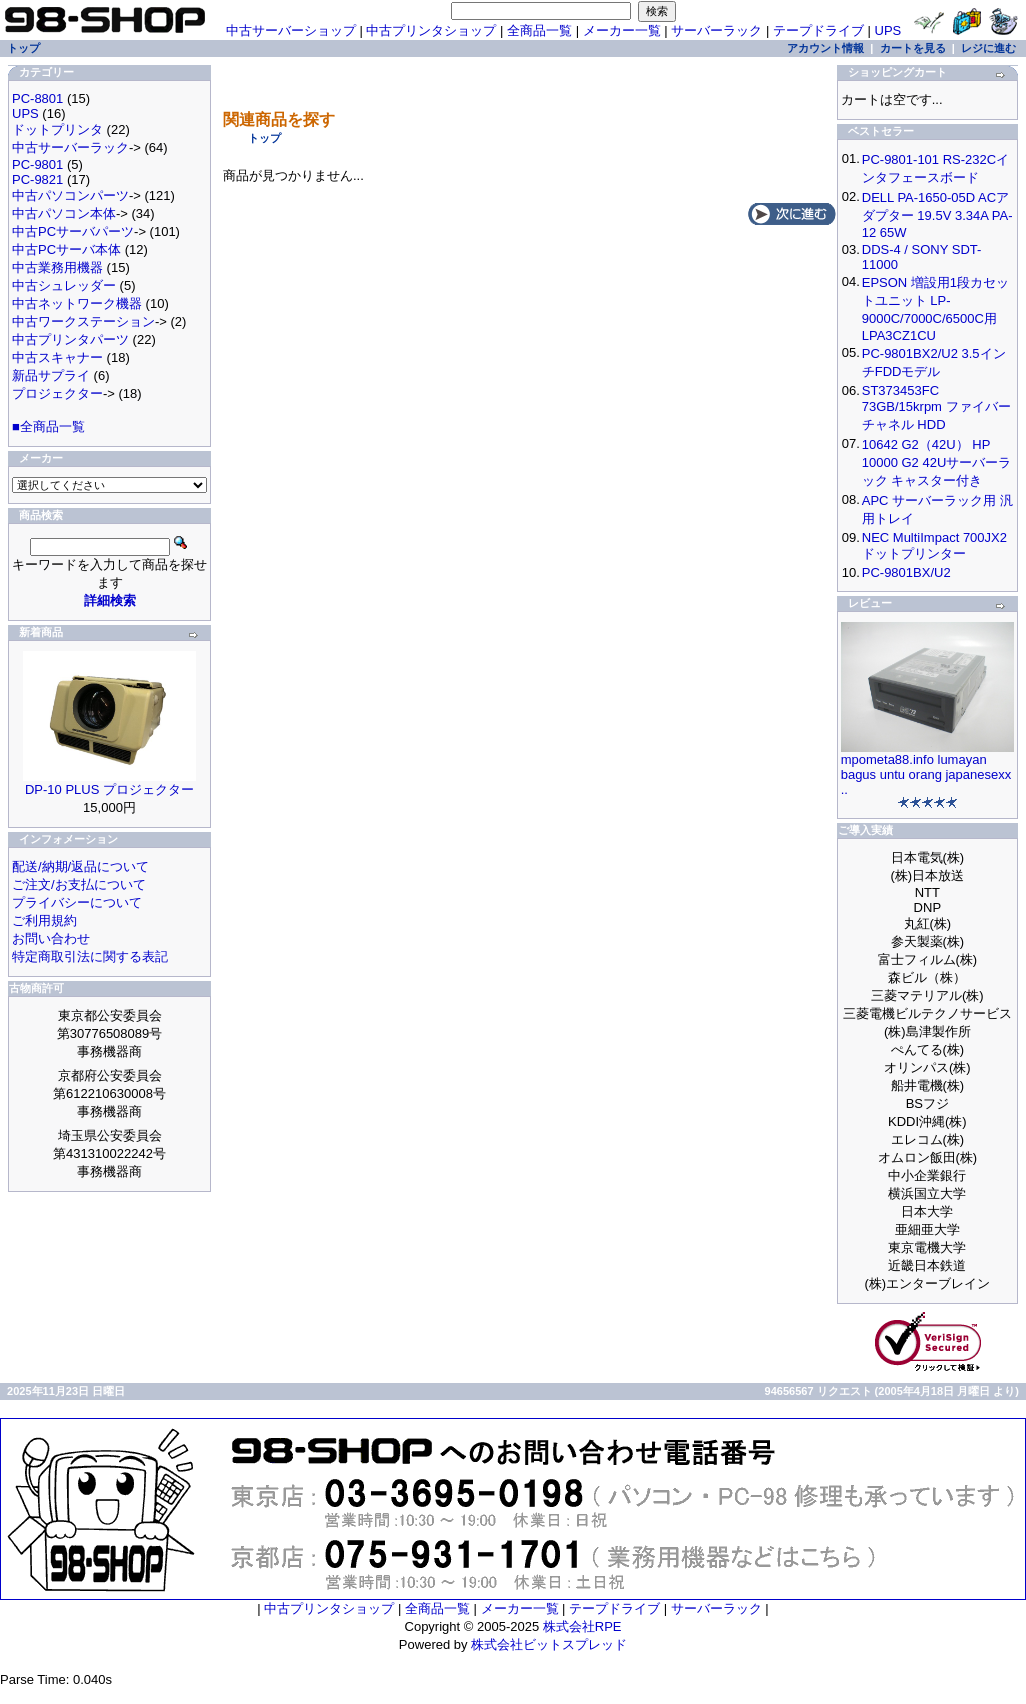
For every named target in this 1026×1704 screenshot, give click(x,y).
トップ (264, 138)
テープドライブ (818, 30)
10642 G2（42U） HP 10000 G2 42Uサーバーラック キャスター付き (937, 462)
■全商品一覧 (48, 426)
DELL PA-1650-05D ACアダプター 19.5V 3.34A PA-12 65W (937, 215)
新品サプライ (51, 375)
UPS (888, 30)
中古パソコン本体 (64, 213)
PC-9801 (37, 164)
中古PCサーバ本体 (66, 249)
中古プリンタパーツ (70, 339)
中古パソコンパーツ (70, 195)
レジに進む (988, 48)
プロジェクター (57, 393)
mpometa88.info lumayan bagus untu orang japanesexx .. (926, 774)
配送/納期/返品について (80, 866)
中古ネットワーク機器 (77, 303)
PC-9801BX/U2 (906, 572)
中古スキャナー (57, 357)
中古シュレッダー (64, 285)
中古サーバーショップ (291, 30)
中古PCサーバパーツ (73, 231)
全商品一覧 (539, 30)
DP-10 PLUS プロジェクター (109, 789)
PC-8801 (37, 98)
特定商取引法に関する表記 (90, 956)
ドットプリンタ (57, 129)
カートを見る (913, 48)
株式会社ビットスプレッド (549, 1644)
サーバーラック (716, 30)
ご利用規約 (44, 920)
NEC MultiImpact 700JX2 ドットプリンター (934, 545)
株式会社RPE (582, 1626)
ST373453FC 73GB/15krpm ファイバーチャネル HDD (936, 407)
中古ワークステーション (83, 321)
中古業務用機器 (57, 267)
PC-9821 (37, 179)
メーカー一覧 (622, 30)
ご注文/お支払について (79, 884)
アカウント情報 (825, 48)
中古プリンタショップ (431, 30)
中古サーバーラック (70, 147)
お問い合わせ (51, 938)
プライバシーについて (77, 902)
